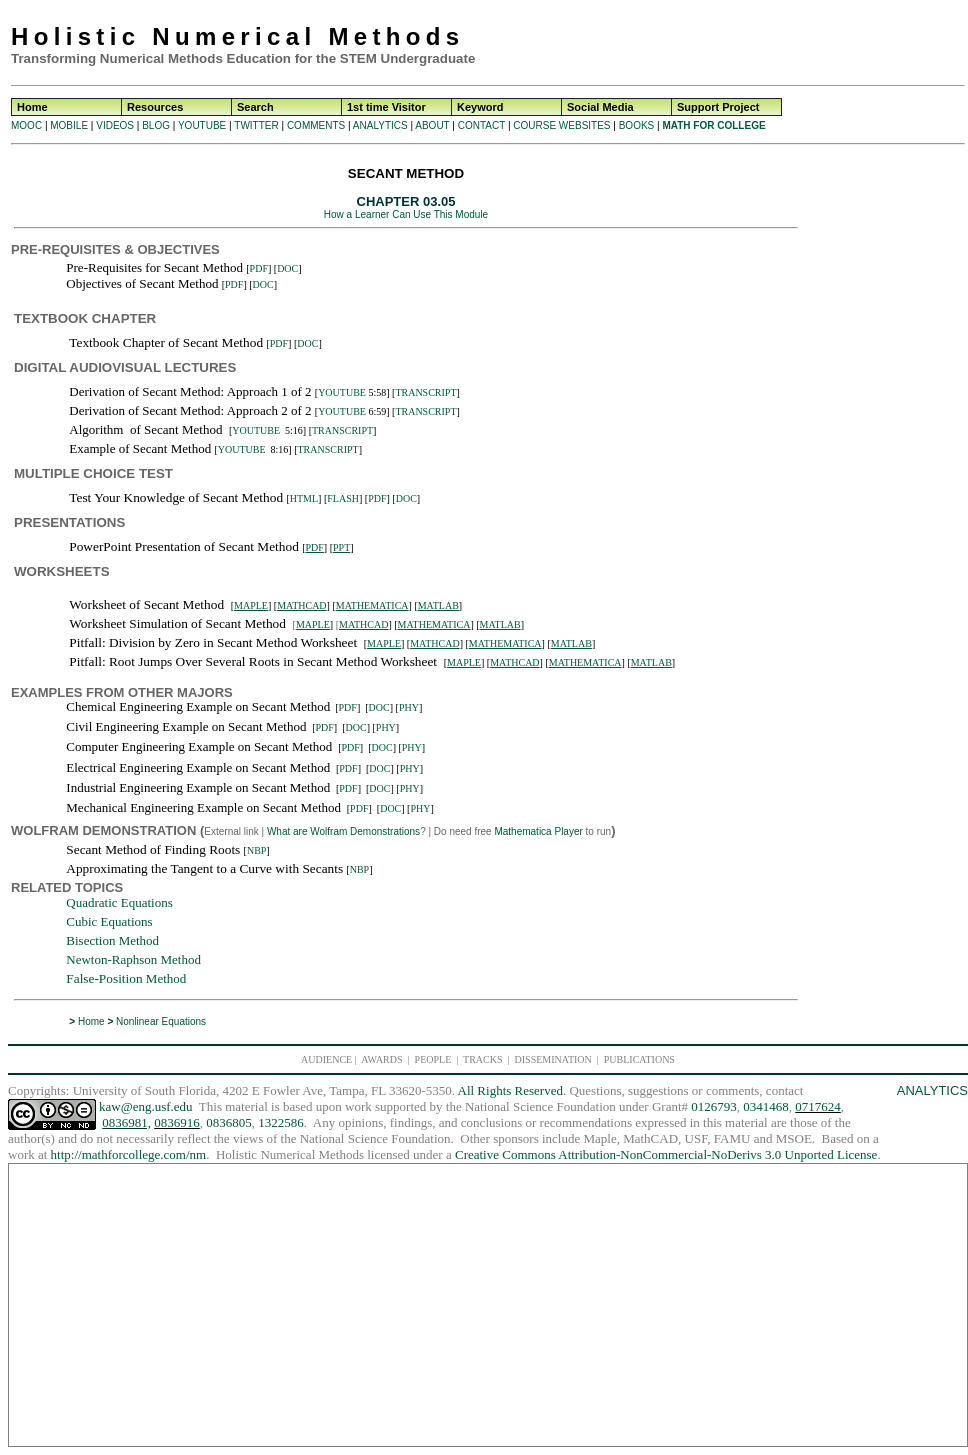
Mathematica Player (538, 831)
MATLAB (438, 605)
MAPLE (251, 605)
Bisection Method (112, 940)
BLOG (156, 125)
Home (32, 107)
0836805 (229, 1122)
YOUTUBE (202, 125)
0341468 (766, 1106)
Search (255, 107)
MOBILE (69, 125)
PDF (259, 268)
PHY (409, 707)
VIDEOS (115, 125)
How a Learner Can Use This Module (406, 214)
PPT (341, 547)
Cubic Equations (109, 921)
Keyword (480, 107)
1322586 (281, 1122)
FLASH (343, 498)
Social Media (600, 107)
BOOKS (637, 125)
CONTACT (481, 125)
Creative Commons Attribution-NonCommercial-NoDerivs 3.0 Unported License (666, 1154)
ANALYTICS (380, 125)
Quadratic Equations (119, 902)
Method (165, 978)
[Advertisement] (885, 463)
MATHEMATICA (372, 605)
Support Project (718, 107)
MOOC (26, 125)
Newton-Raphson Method (133, 959)
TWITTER (256, 125)
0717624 (818, 1106)
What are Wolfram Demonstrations (343, 831)
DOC (287, 268)
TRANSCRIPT (425, 392)
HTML (304, 498)
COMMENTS (316, 125)
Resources (155, 107)
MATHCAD (301, 605)
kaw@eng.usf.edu (146, 1106)
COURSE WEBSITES (561, 125)
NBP (256, 850)
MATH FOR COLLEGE (713, 125)
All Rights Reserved (510, 1090)
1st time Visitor (386, 107)
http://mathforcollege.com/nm (129, 1154)
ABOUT (432, 125)
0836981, (126, 1122)
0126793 (714, 1106)
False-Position (104, 978)
